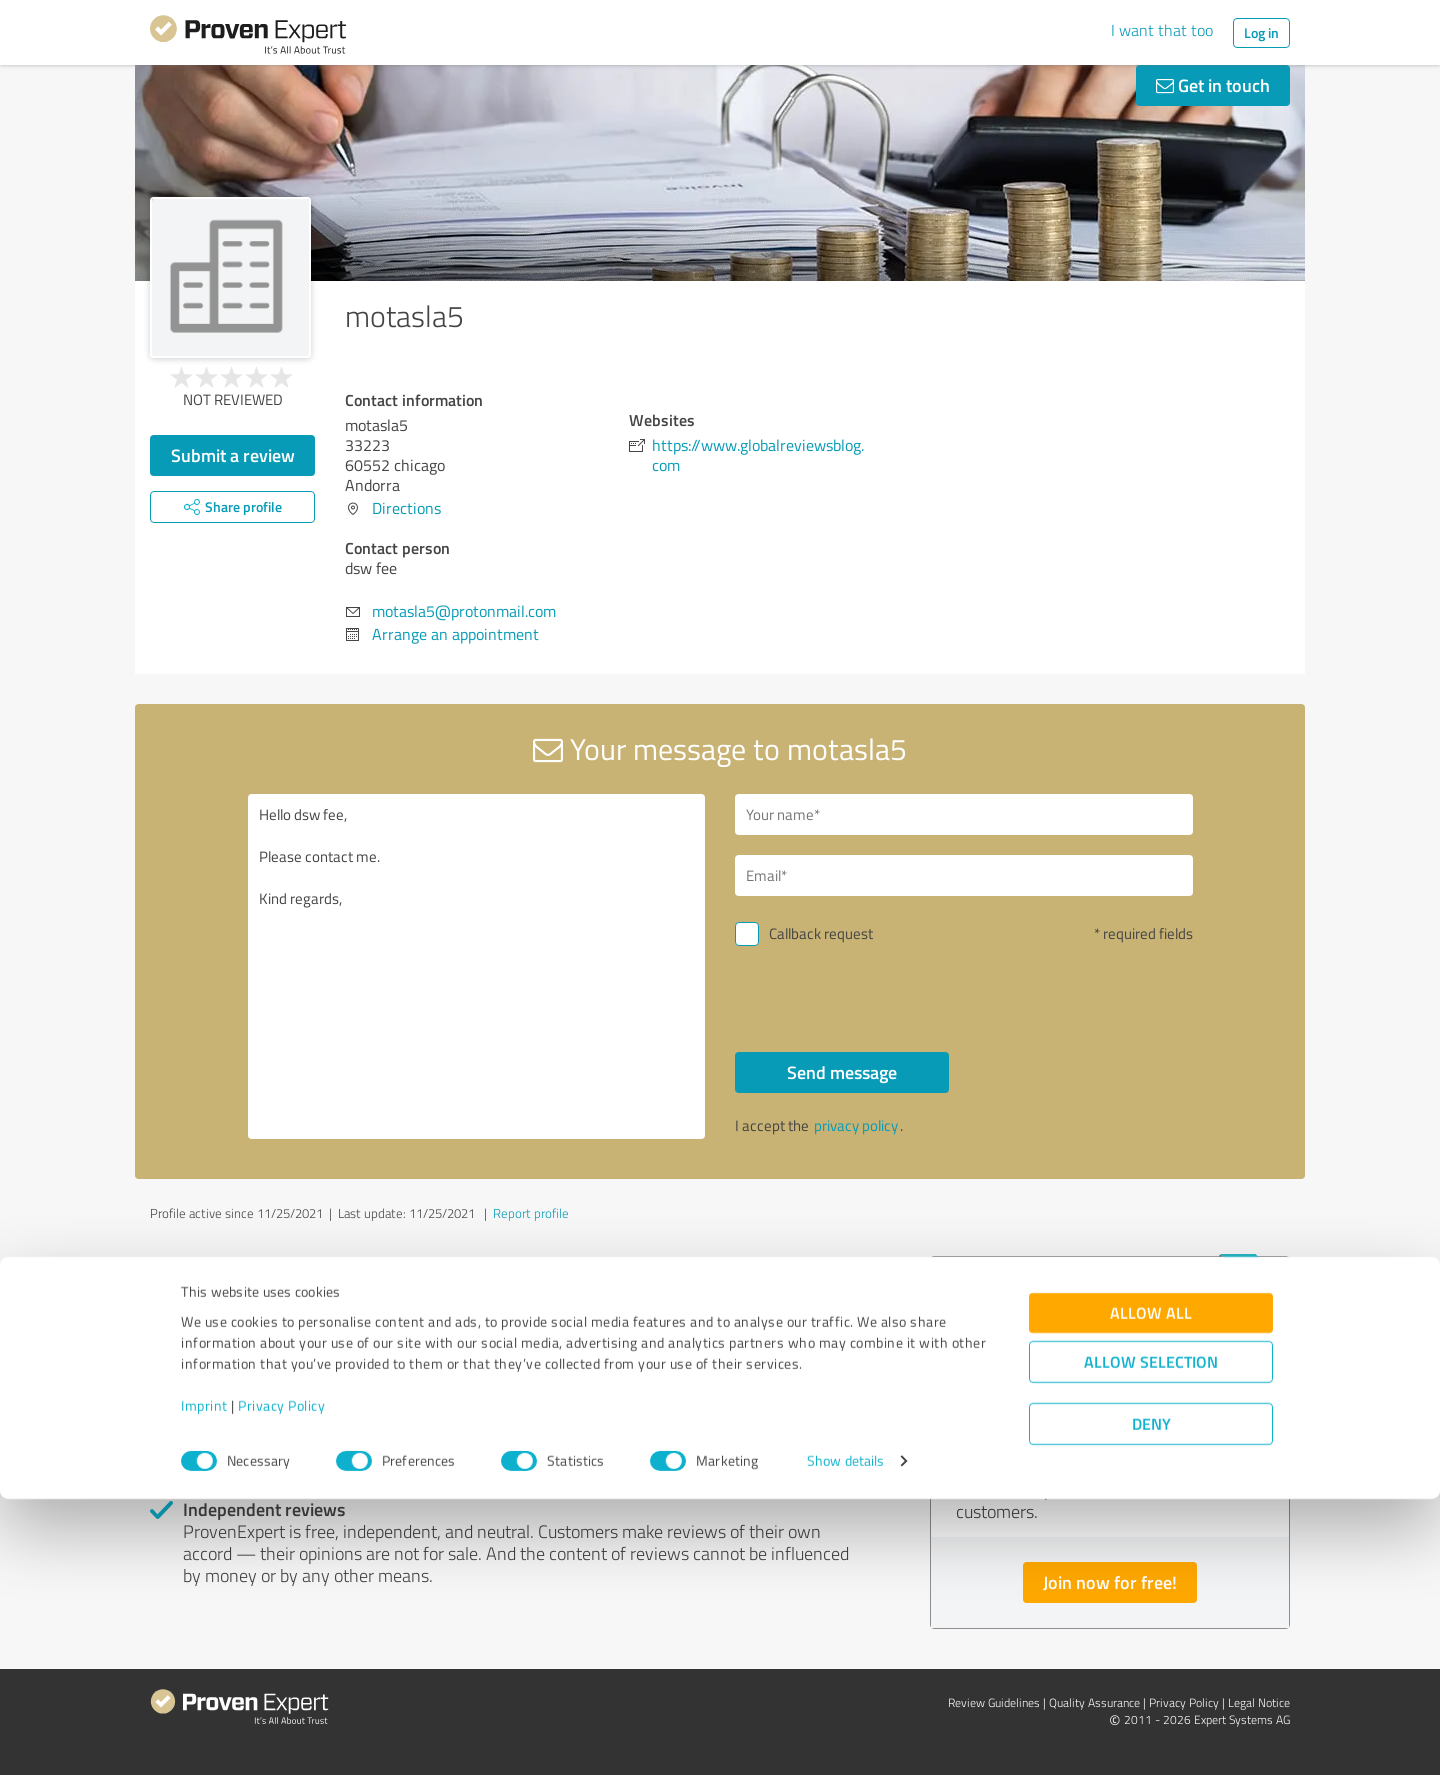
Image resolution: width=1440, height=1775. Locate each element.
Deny (1151, 1700)
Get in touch (1213, 85)
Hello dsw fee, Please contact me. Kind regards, (477, 966)
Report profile (531, 1213)
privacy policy (856, 1125)
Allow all (1151, 1589)
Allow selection (1151, 1638)
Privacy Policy (281, 1681)
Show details (845, 1737)
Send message (842, 1072)
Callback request (821, 933)
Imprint (204, 1681)
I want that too (1162, 30)
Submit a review (233, 455)
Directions (406, 508)
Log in (1261, 32)
